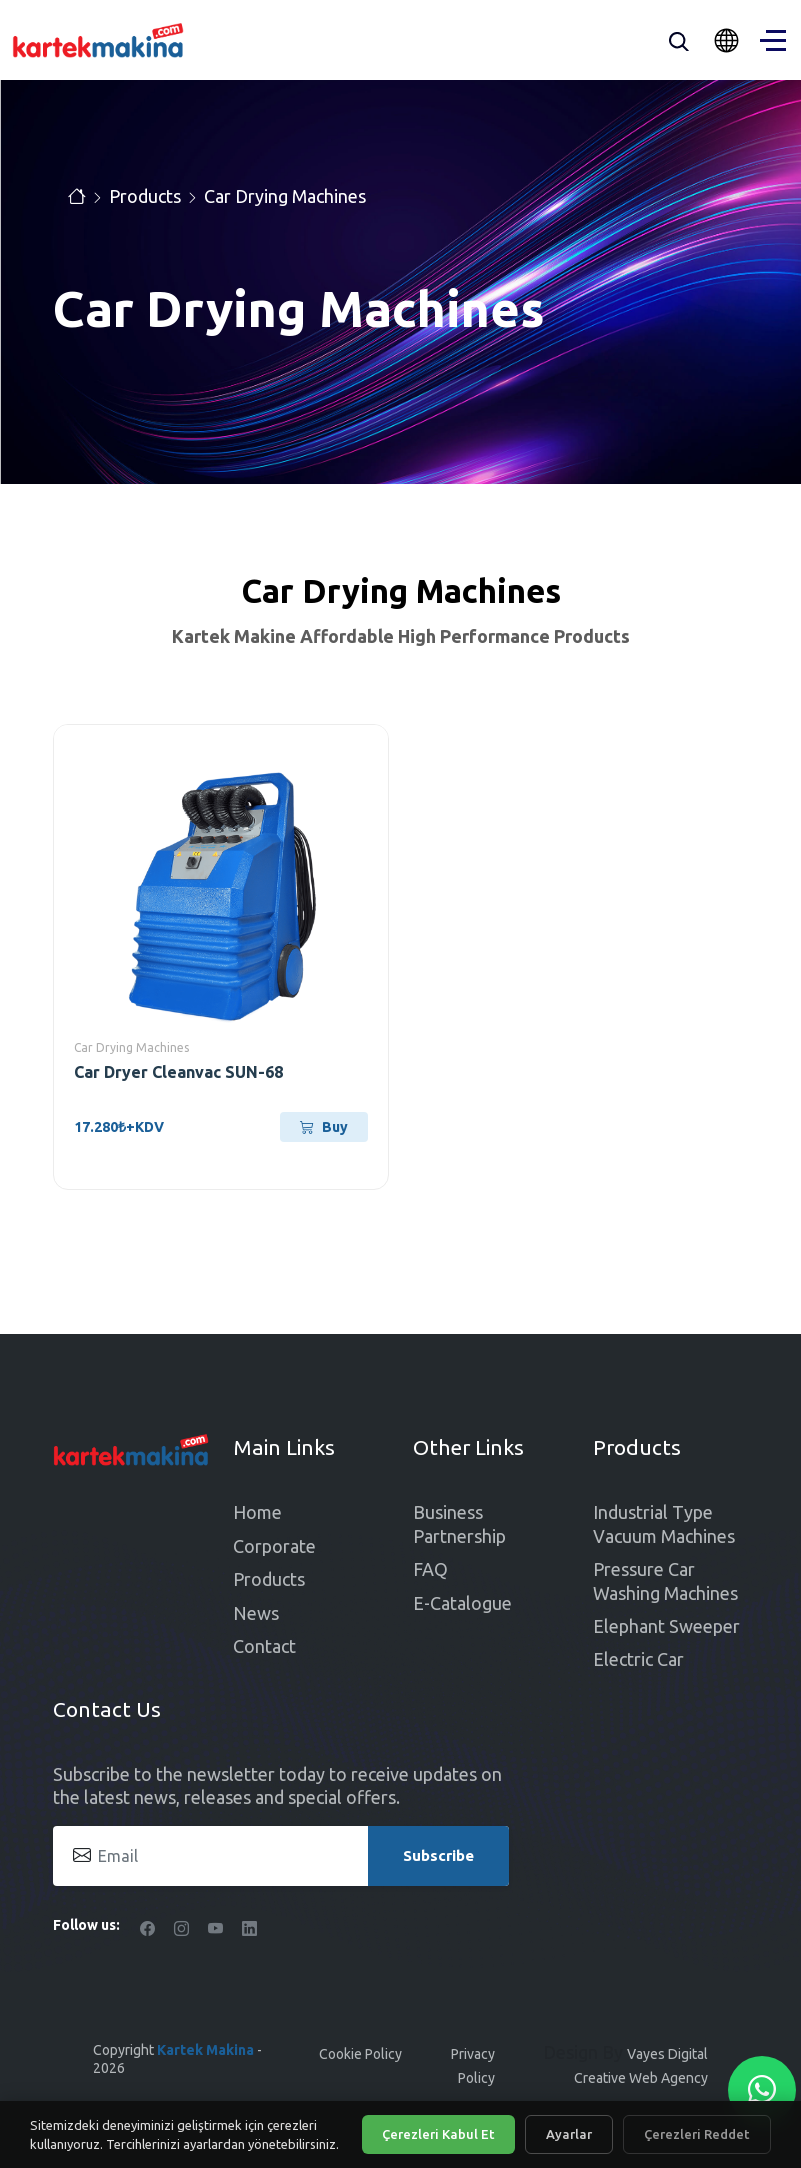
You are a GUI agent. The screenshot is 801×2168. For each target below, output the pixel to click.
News (256, 1613)
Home (257, 1512)
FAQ (430, 1569)
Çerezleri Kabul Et (438, 2134)
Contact (264, 1646)
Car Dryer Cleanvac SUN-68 (178, 1072)
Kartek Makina (205, 2050)
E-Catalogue (462, 1603)
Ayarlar (569, 2134)
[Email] (281, 1856)
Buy (324, 1127)
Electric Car (638, 1659)
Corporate (274, 1546)
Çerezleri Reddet (697, 2134)
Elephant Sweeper (666, 1626)
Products (145, 196)
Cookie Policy (360, 2054)
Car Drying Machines (285, 196)
